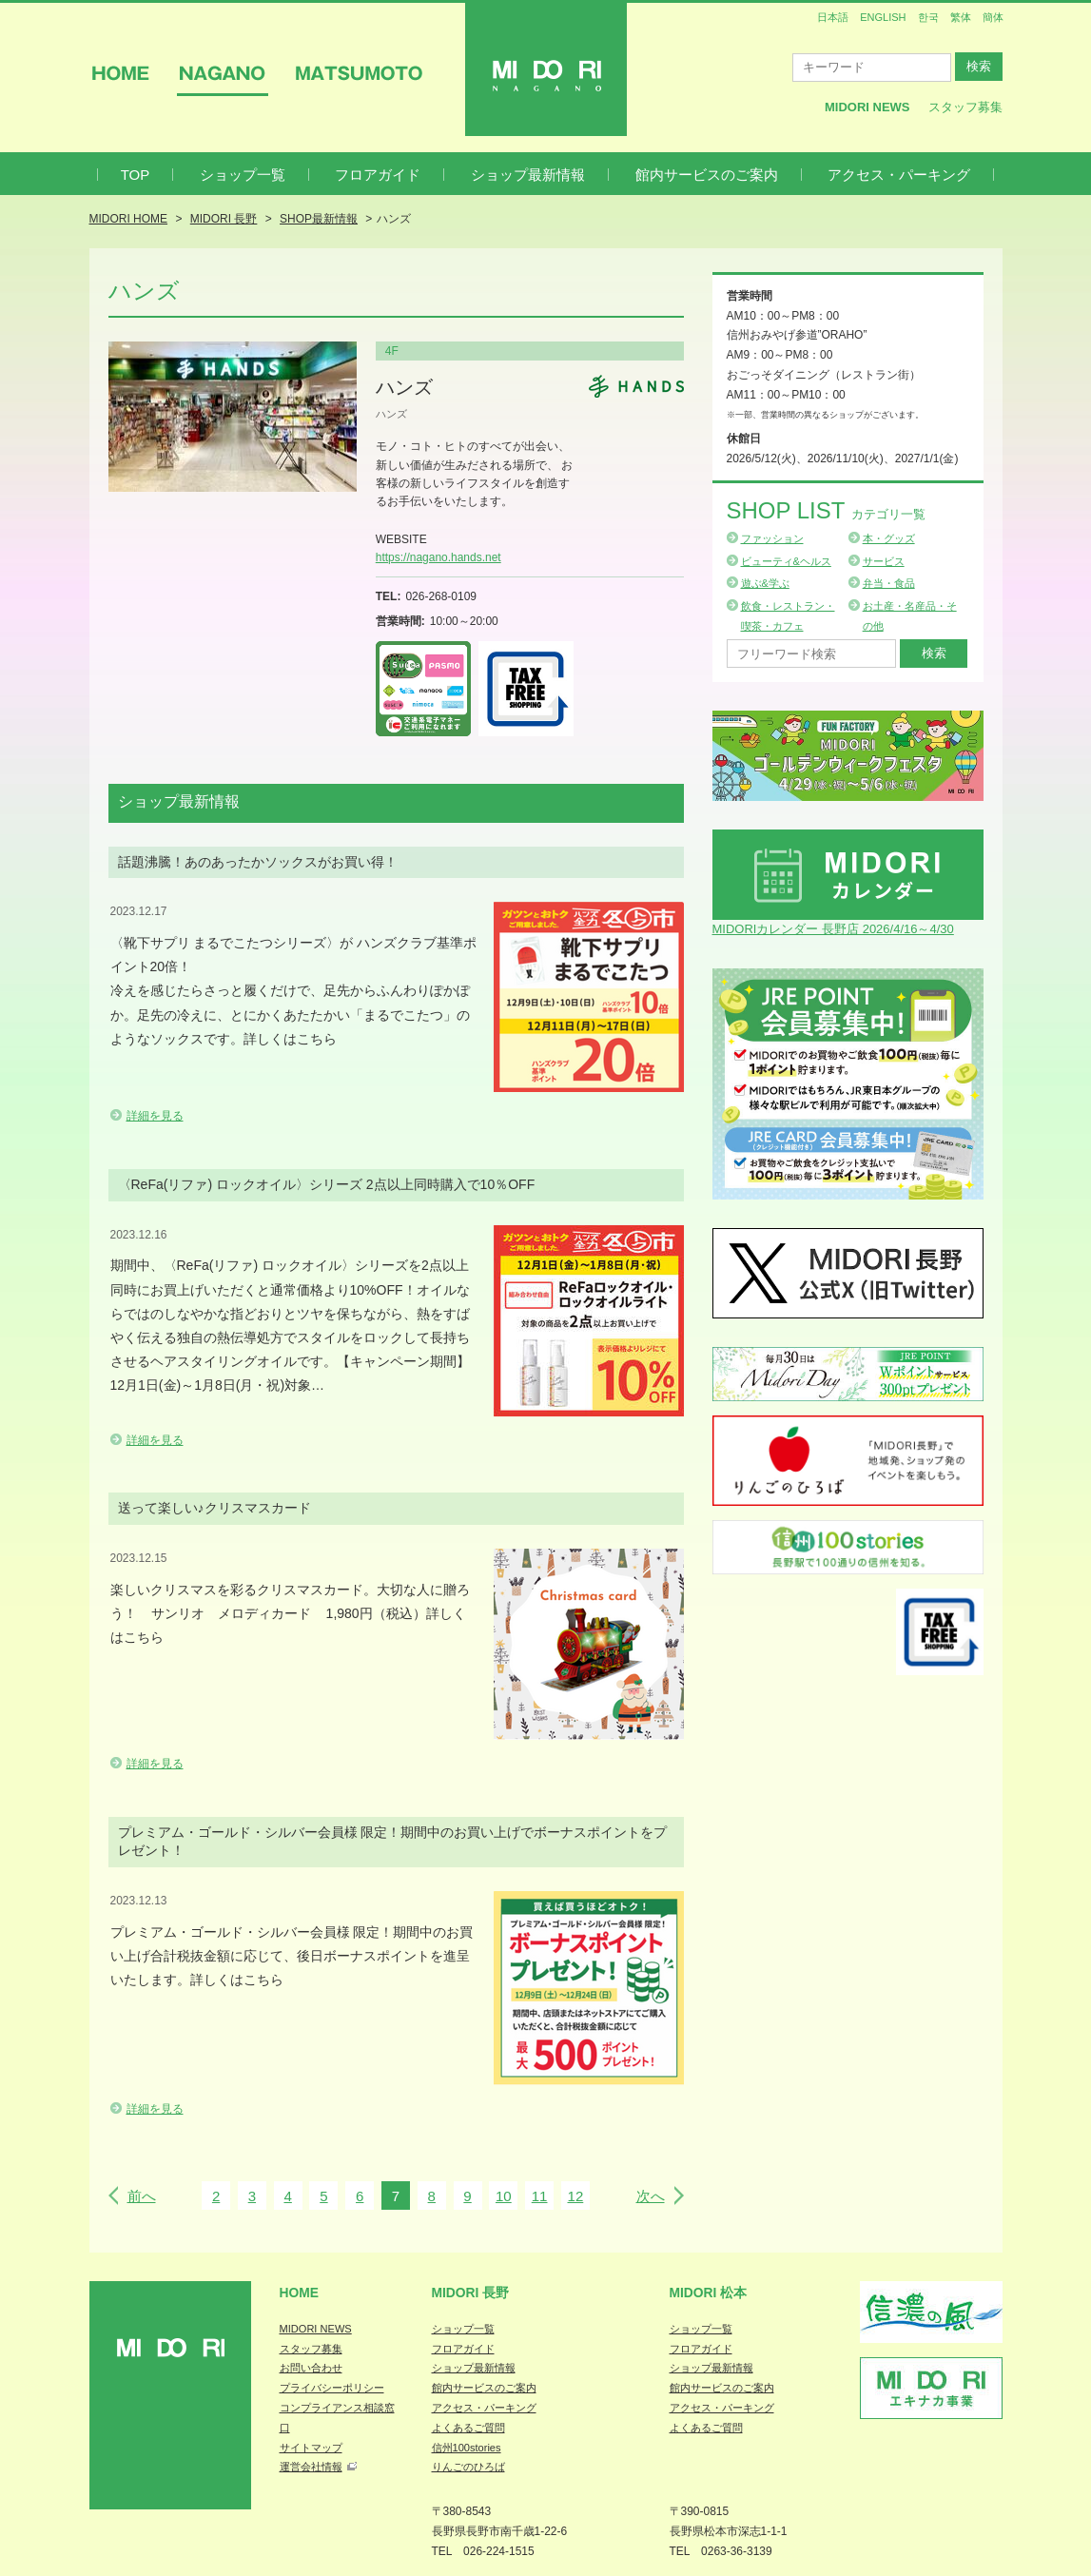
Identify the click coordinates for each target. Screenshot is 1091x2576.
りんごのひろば (468, 2466)
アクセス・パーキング (899, 174)
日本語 (832, 17)
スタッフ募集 (965, 107)
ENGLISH (883, 17)
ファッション (772, 538)
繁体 (960, 17)
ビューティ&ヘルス (786, 561)
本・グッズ (889, 538)
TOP (135, 174)
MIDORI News (867, 107)
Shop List (826, 510)
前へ (141, 2196)
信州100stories (466, 2447)
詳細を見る (155, 1115)
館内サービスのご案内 (706, 174)
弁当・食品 (889, 583)
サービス (884, 561)
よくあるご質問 (468, 2427)
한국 (928, 17)
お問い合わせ (311, 2367)
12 (576, 2196)
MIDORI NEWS (316, 2328)
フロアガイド (377, 174)
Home (300, 2292)
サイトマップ (311, 2447)
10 (504, 2196)
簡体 (993, 17)
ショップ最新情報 (528, 174)
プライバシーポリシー (332, 2387)
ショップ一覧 (242, 174)
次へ (650, 2196)
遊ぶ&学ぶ (765, 583)
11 (540, 2196)
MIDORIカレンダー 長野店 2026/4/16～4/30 (833, 929)
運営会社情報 (311, 2466)
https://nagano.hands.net (438, 557)
